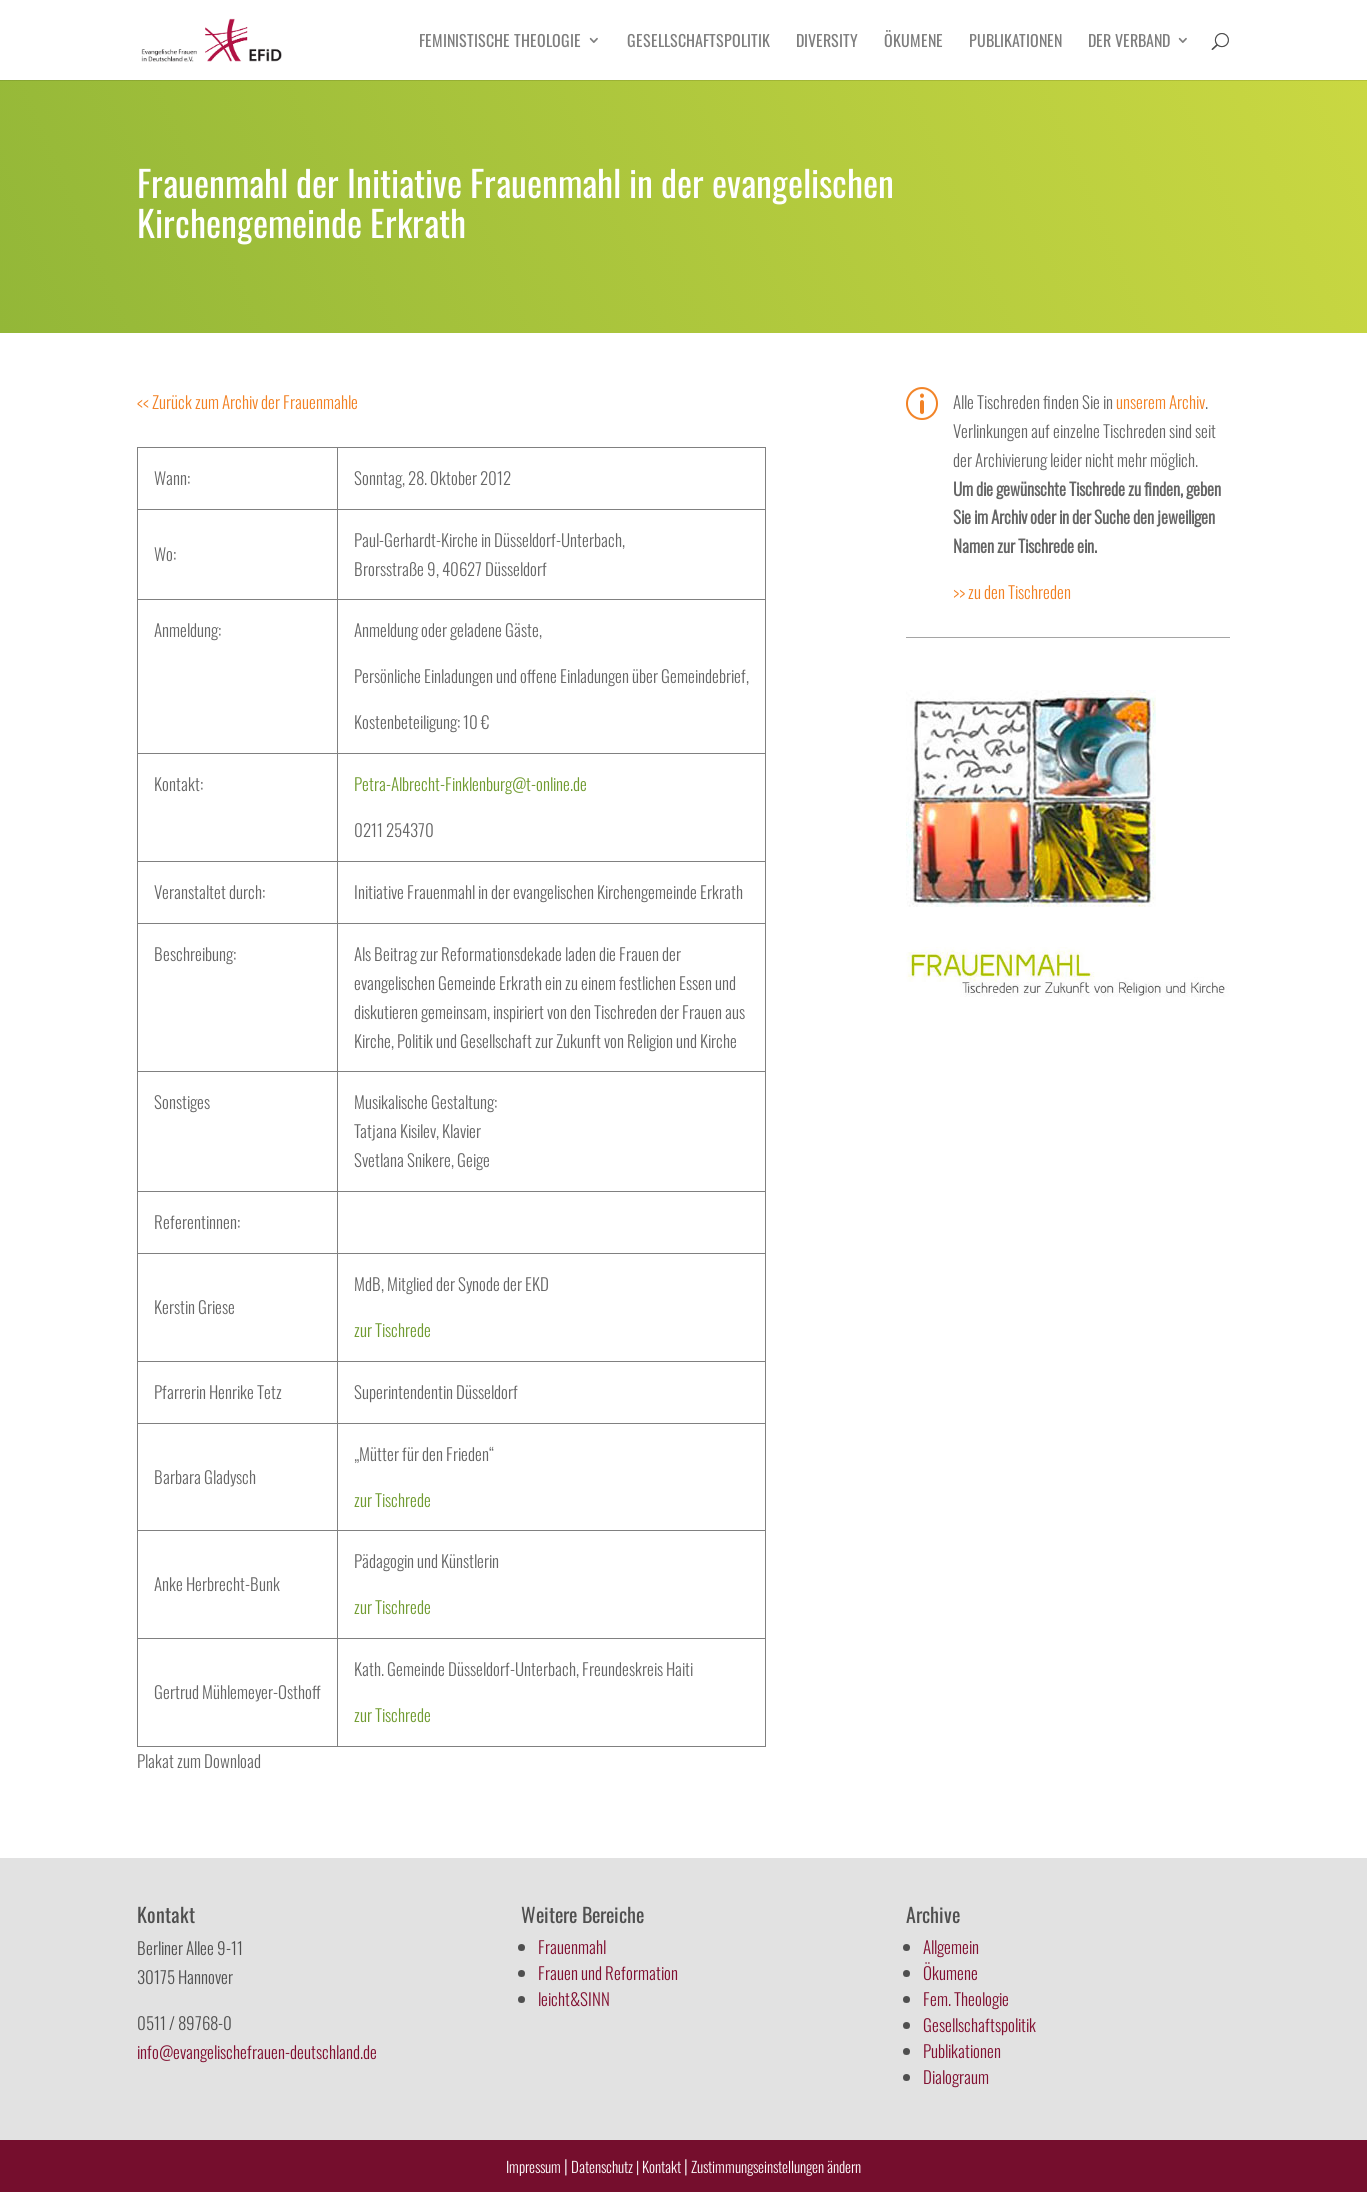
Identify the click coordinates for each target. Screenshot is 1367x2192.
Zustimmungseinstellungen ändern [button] (776, 2166)
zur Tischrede (392, 1329)
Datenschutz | (605, 2166)
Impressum (533, 2166)
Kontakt (663, 2166)
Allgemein (951, 1946)
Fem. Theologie (966, 1998)
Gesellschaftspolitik (698, 42)
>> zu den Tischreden (1012, 591)
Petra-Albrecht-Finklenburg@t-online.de (470, 783)
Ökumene (913, 42)
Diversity (827, 42)
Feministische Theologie (500, 42)
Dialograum (956, 2076)
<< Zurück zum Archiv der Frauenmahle (247, 401)
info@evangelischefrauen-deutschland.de (257, 2051)
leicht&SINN (574, 1998)
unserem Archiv (1160, 401)
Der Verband (1129, 42)
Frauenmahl (572, 1946)
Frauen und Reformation (608, 1972)
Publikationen (1015, 42)
